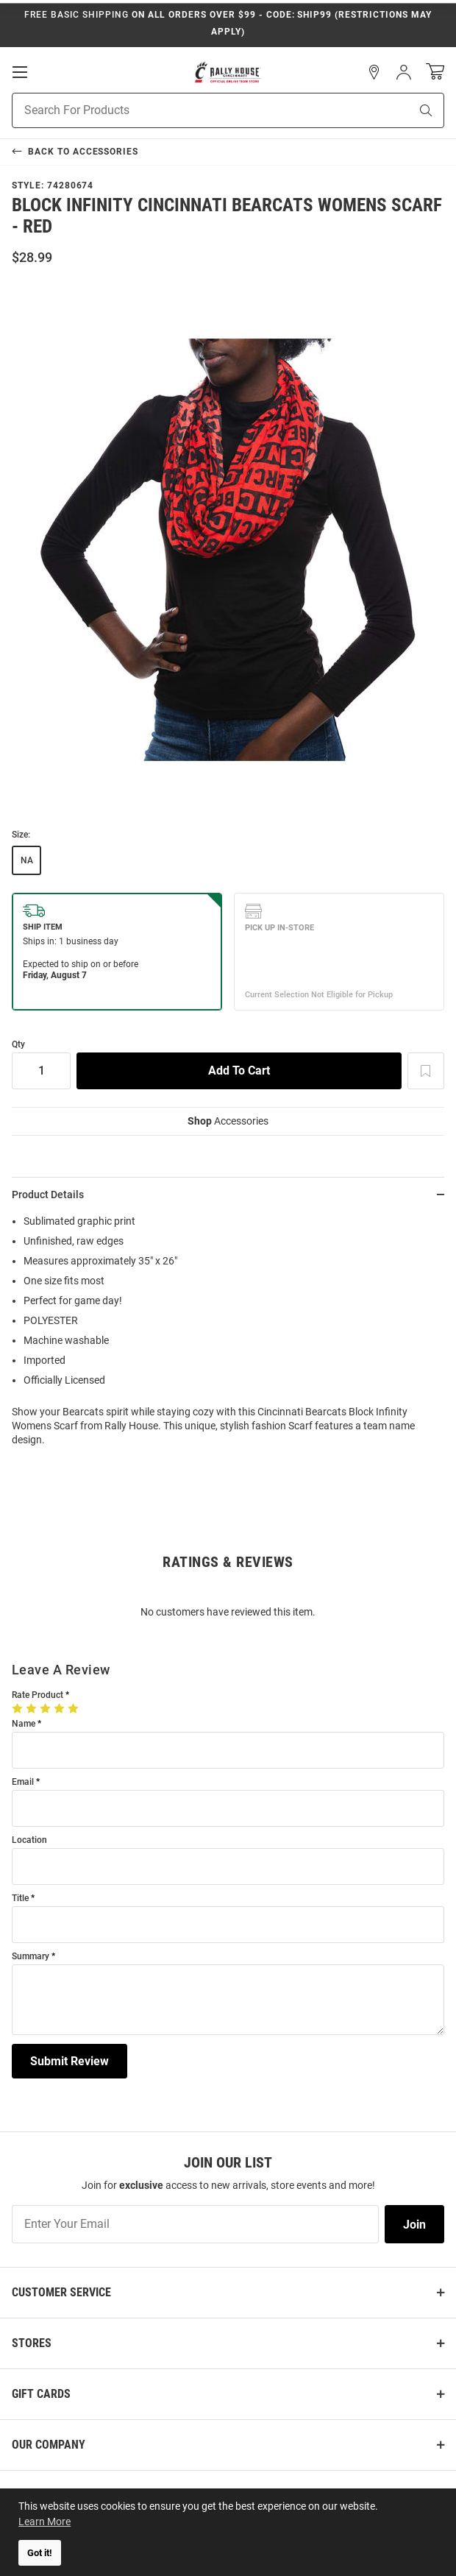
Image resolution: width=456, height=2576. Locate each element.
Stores (31, 2343)
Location (29, 1840)
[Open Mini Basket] (435, 72)
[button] (374, 72)
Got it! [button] (39, 2552)
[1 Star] (19, 1708)
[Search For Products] (192, 110)
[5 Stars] (75, 1708)
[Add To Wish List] (425, 1070)
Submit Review (69, 2061)
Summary (30, 1956)
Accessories (228, 1121)
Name (23, 1724)
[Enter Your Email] (195, 2224)
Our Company (48, 2445)
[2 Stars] (33, 1708)
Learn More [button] (44, 2521)
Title (20, 1898)
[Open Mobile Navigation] (20, 72)
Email (23, 1782)
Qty (18, 1045)
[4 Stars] (61, 1708)
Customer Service (61, 2292)
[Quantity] (41, 1070)
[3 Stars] (47, 1708)
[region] (228, 1335)
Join (414, 2225)
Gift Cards (41, 2394)
